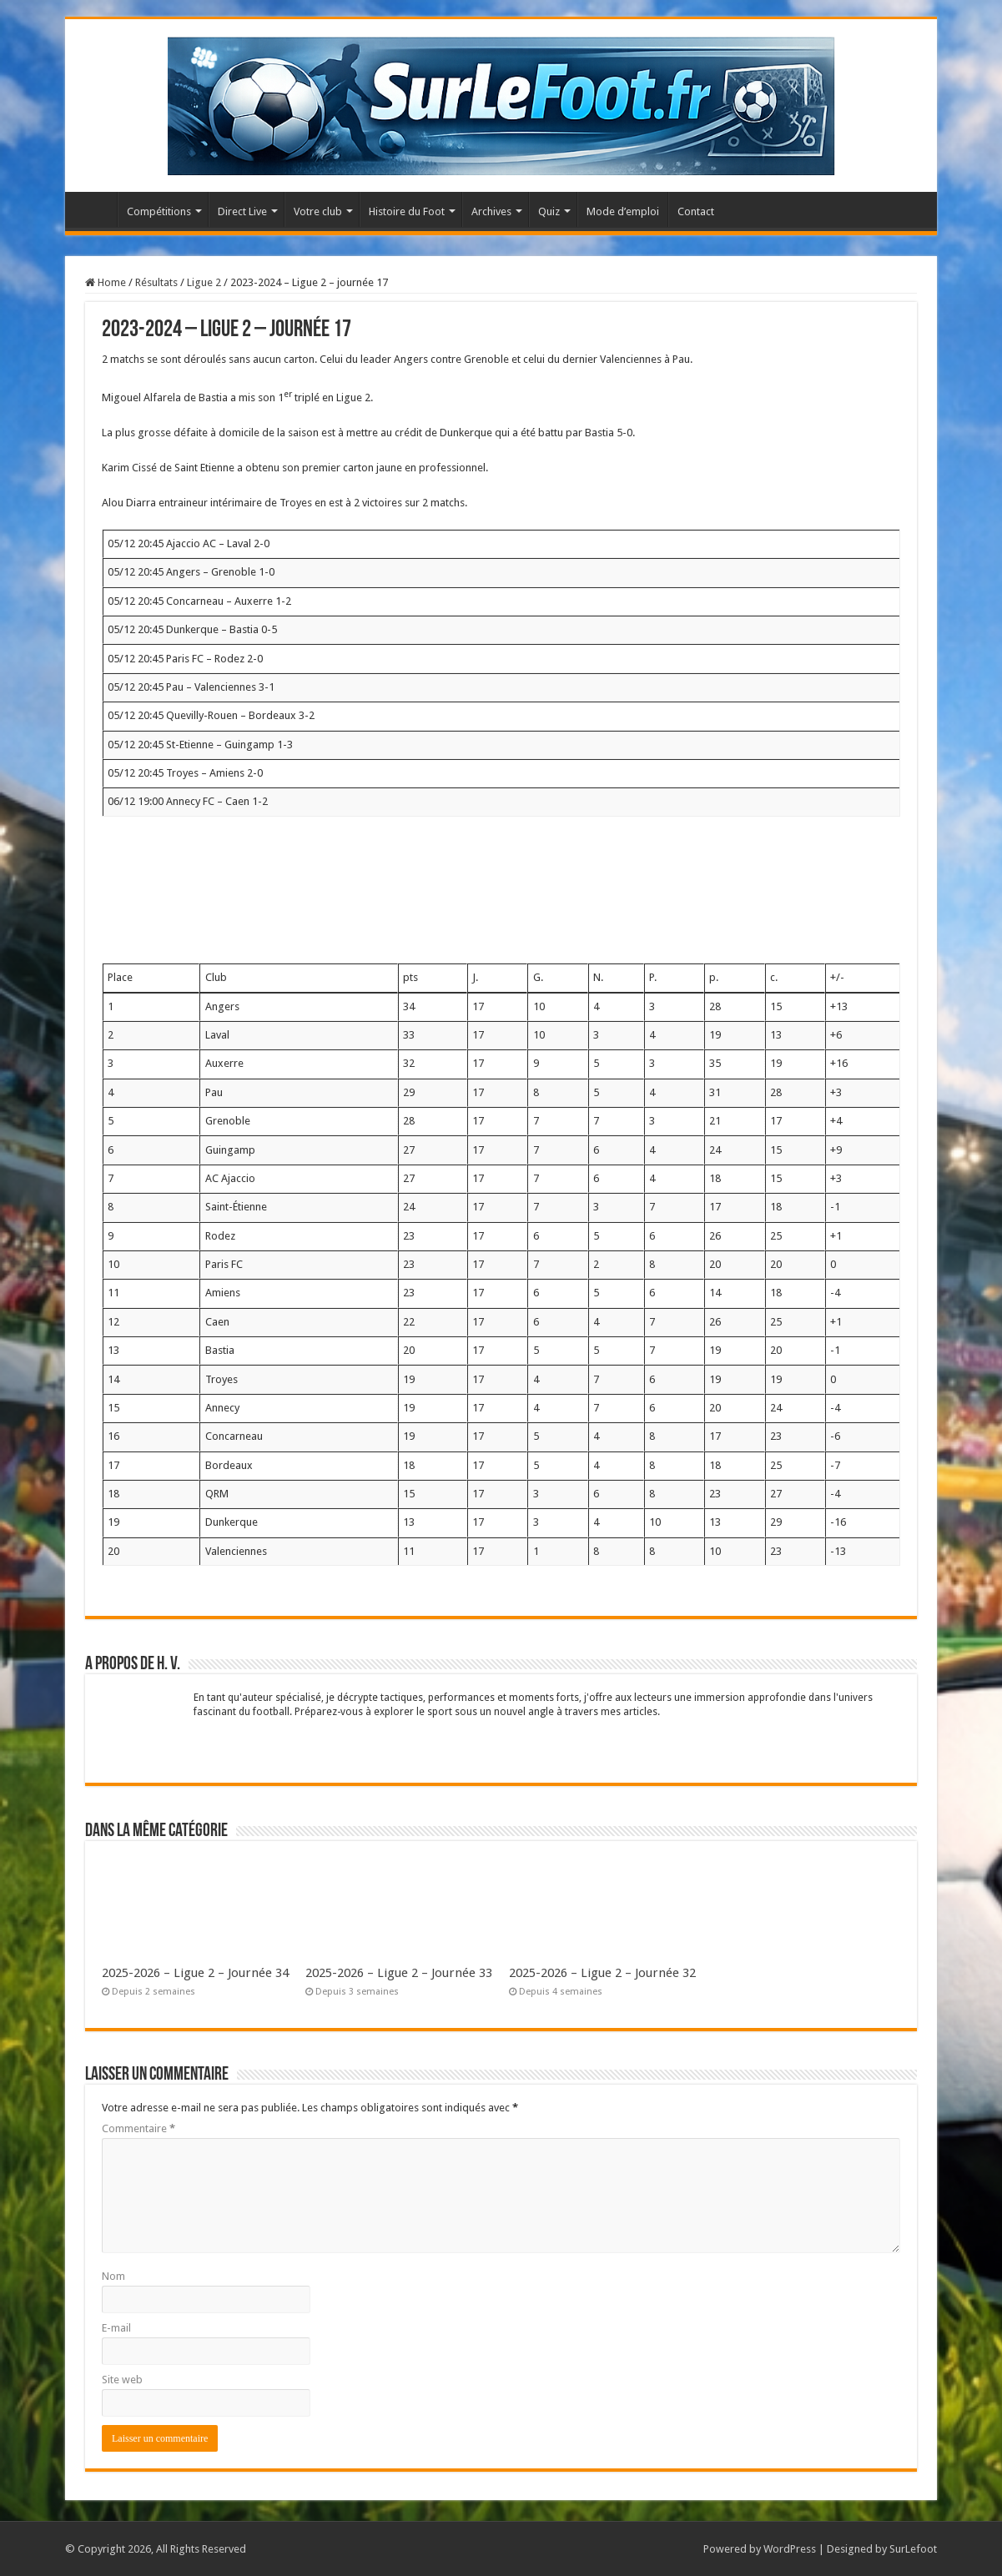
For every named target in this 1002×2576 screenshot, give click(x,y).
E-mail (116, 2328)
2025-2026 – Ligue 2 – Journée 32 (602, 1972)
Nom (113, 2276)
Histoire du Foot (407, 211)
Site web (122, 2379)
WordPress (789, 2549)
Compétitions (159, 211)
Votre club (318, 211)
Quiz (549, 211)
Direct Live (242, 211)
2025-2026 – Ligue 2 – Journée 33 (398, 1972)
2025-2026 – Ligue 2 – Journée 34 (195, 1972)
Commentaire (138, 2128)
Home (105, 282)
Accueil (95, 209)
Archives (491, 211)
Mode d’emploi (623, 211)
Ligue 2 (204, 282)
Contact (695, 211)
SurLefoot (913, 2549)
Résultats (156, 282)
